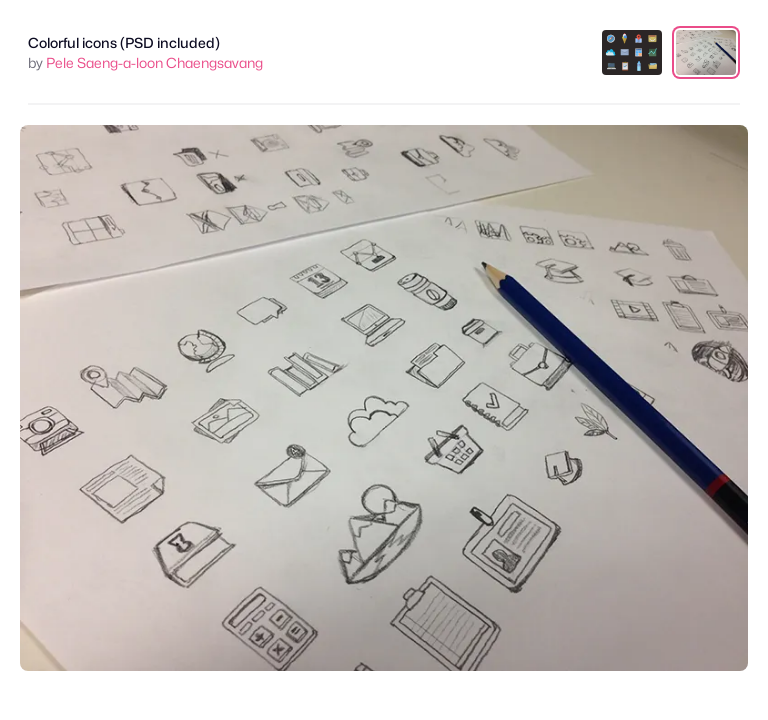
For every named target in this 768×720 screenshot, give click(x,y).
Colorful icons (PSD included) (124, 42)
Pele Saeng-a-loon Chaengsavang (154, 62)
